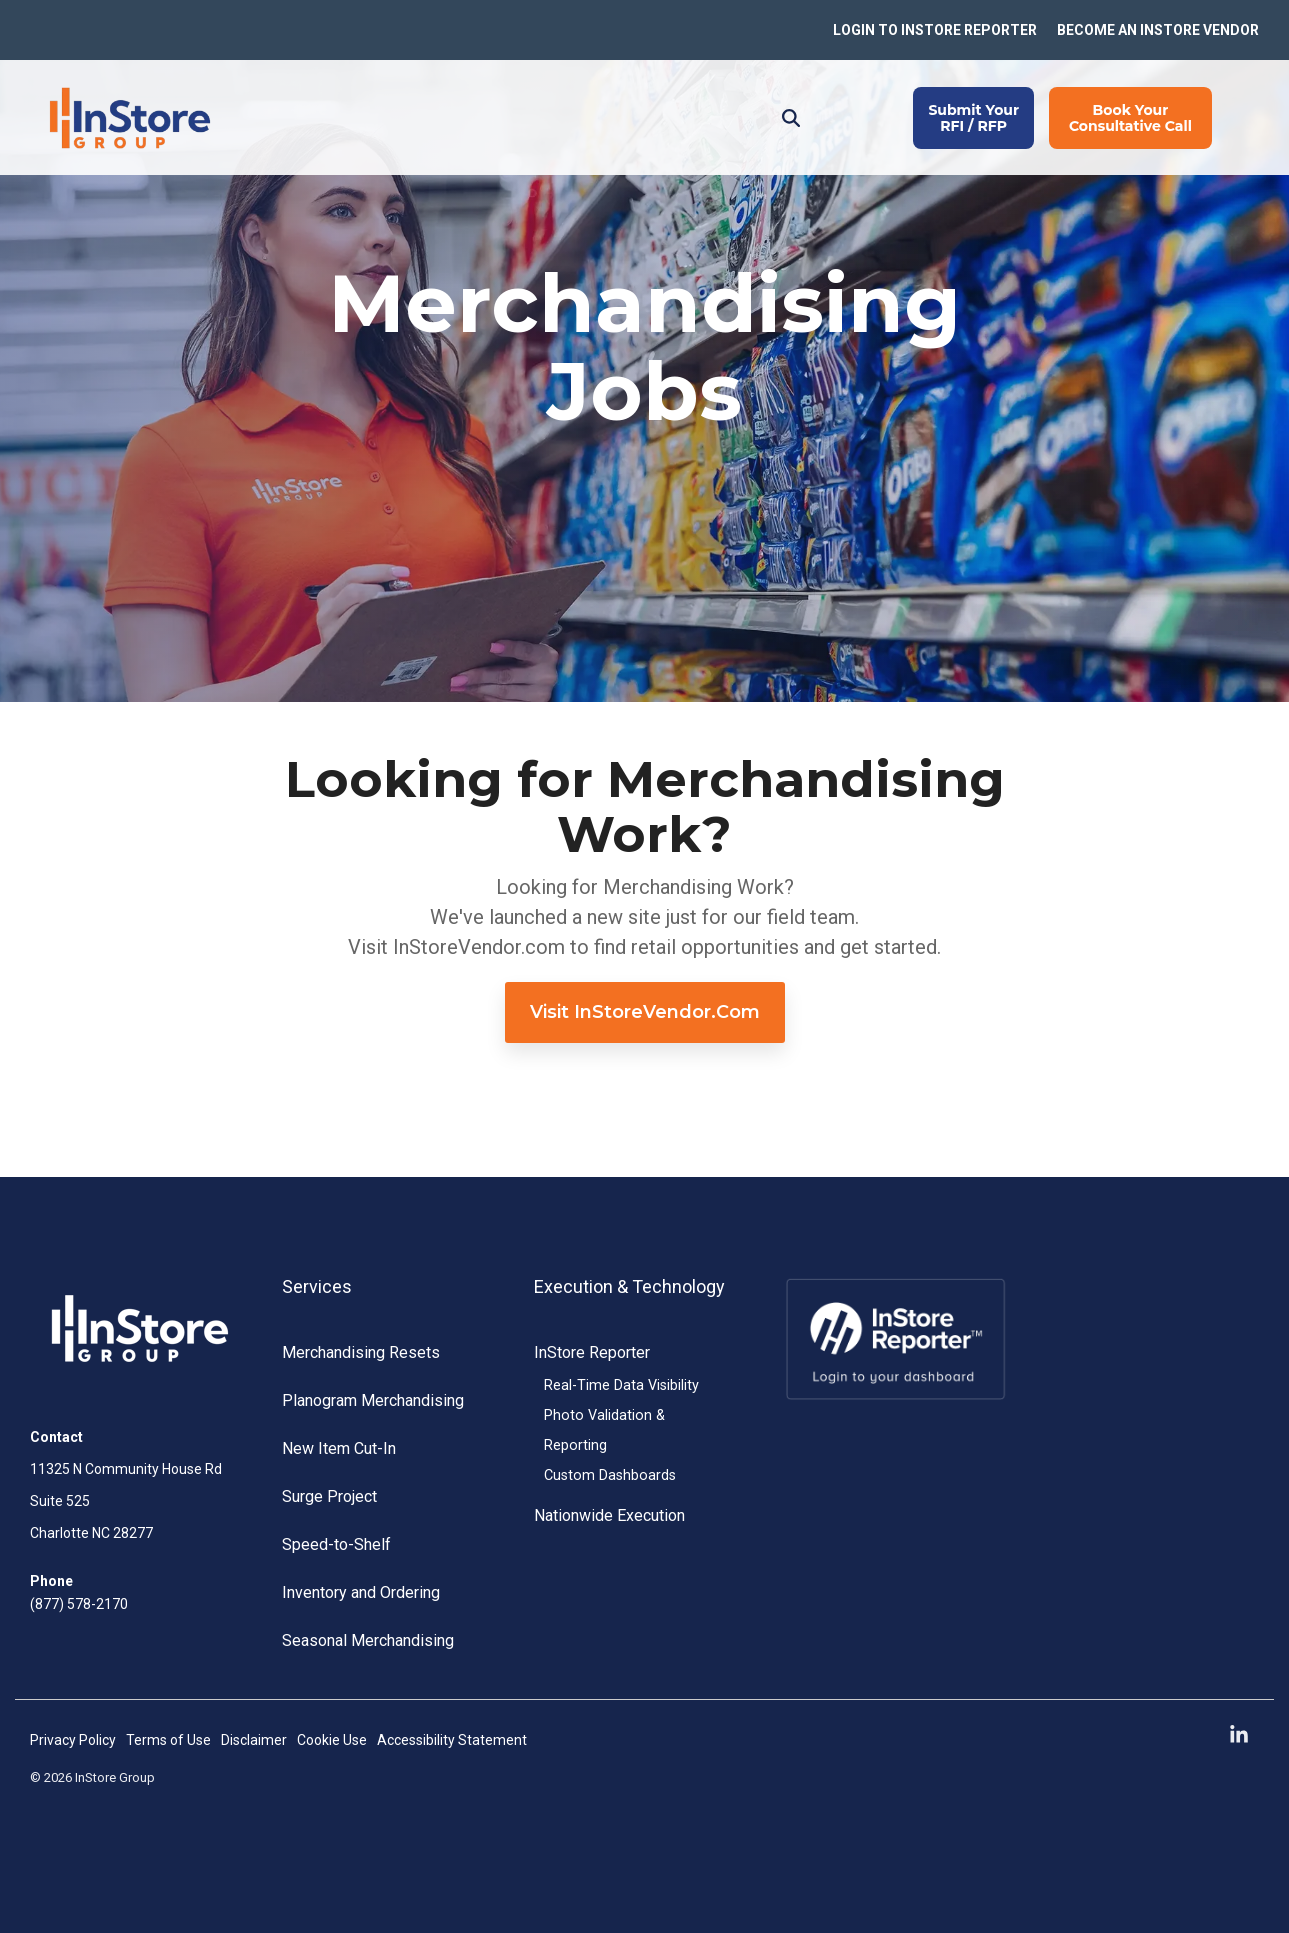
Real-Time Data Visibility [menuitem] (621, 1385)
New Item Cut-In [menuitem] (339, 1448)
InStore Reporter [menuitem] (592, 1352)
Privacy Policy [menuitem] (73, 1740)
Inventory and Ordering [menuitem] (361, 1592)
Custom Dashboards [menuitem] (610, 1475)
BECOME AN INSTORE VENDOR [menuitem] (1158, 30)
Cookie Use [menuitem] (332, 1740)
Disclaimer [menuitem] (254, 1740)
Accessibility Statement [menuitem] (452, 1740)
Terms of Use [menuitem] (168, 1740)
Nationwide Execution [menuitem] (609, 1515)
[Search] (791, 118)
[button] (1239, 1735)
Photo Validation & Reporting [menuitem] (604, 1430)
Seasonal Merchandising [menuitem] (368, 1640)
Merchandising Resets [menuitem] (361, 1352)
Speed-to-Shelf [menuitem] (336, 1544)
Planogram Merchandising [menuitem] (373, 1400)
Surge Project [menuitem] (329, 1496)
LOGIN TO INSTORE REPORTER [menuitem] (935, 30)
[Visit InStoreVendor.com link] (645, 1012)
